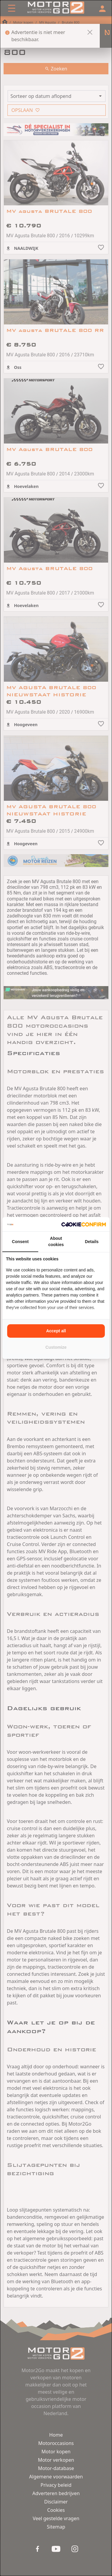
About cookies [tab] (56, 1241)
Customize (56, 1347)
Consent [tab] (20, 1241)
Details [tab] (92, 1241)
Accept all (56, 1330)
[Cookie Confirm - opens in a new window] (83, 1224)
